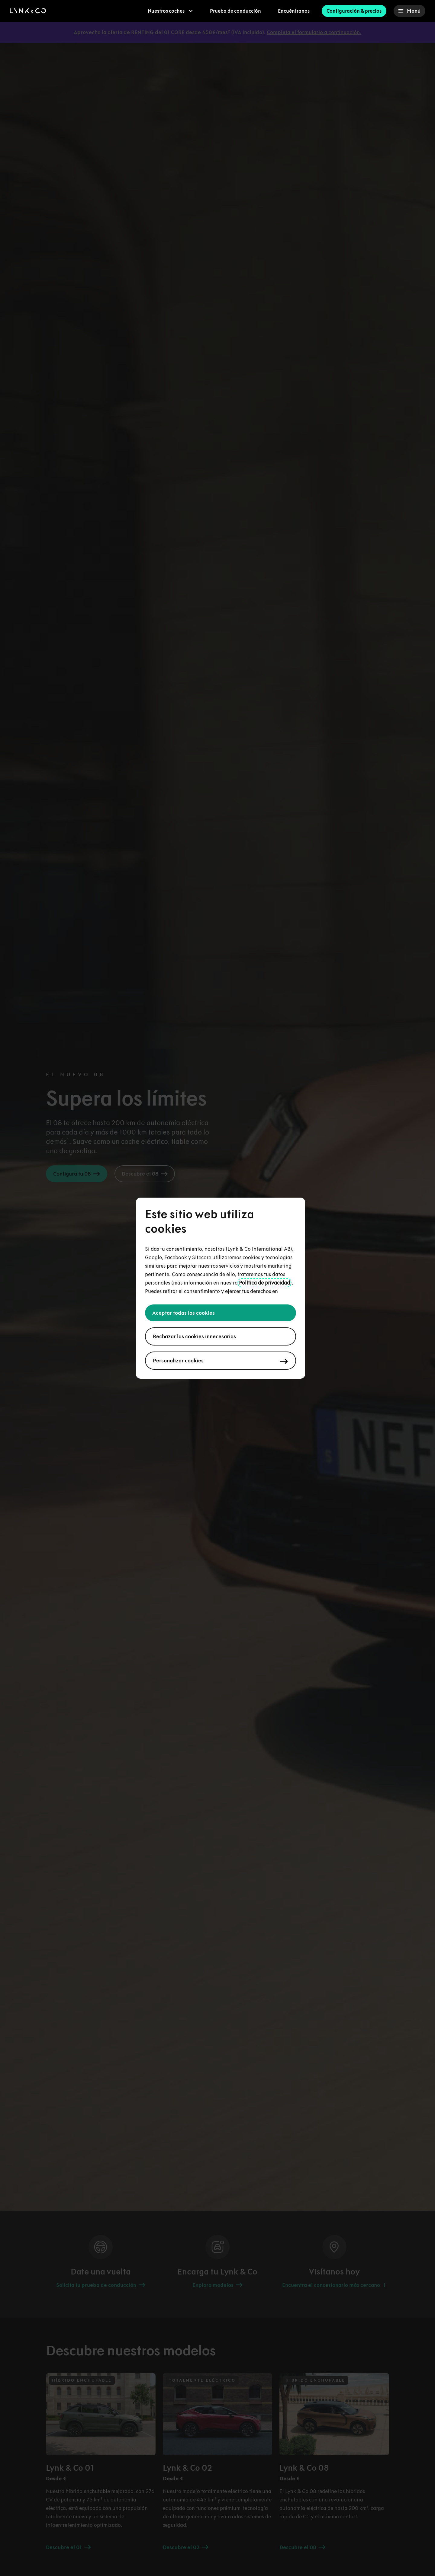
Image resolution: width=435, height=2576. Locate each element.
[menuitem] (170, 11)
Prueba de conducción (235, 11)
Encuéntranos (294, 11)
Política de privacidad (264, 1282)
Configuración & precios (354, 11)
